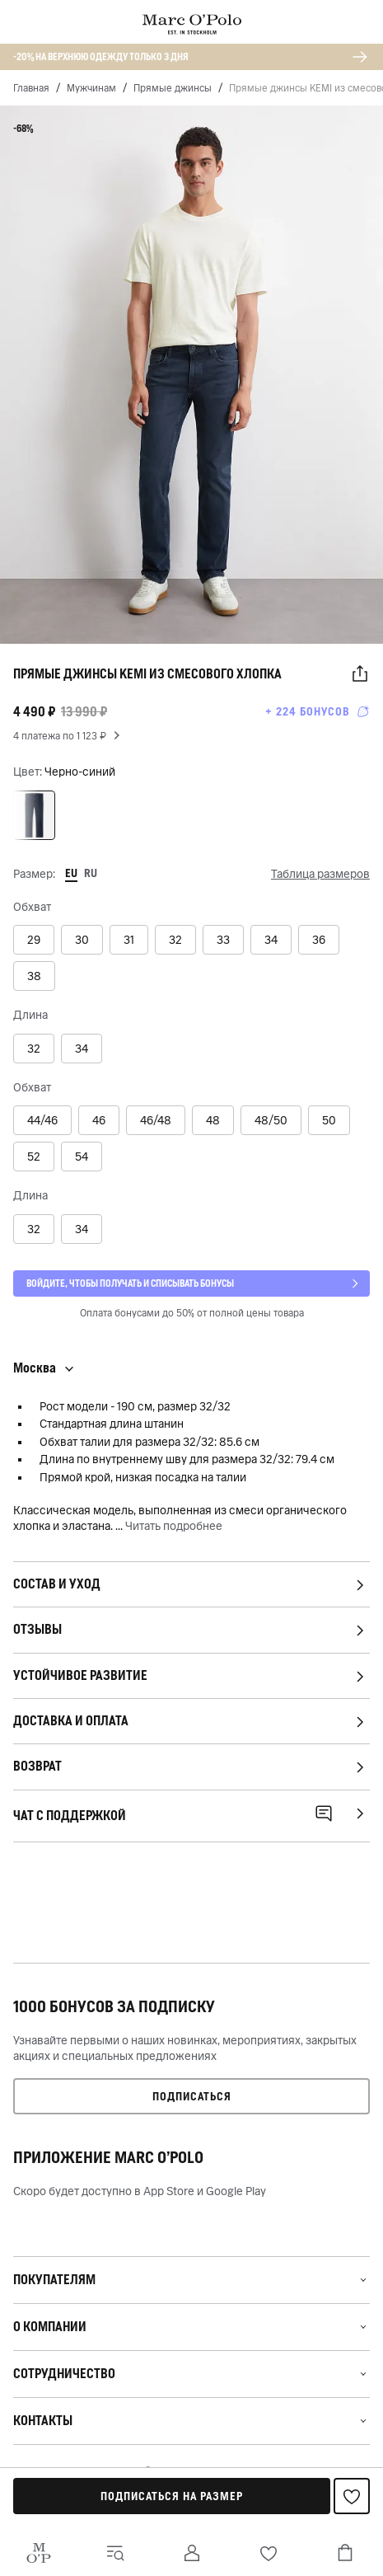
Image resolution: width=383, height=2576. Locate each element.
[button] (359, 674)
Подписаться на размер (171, 2496)
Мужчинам (91, 88)
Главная (31, 88)
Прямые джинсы (172, 88)
